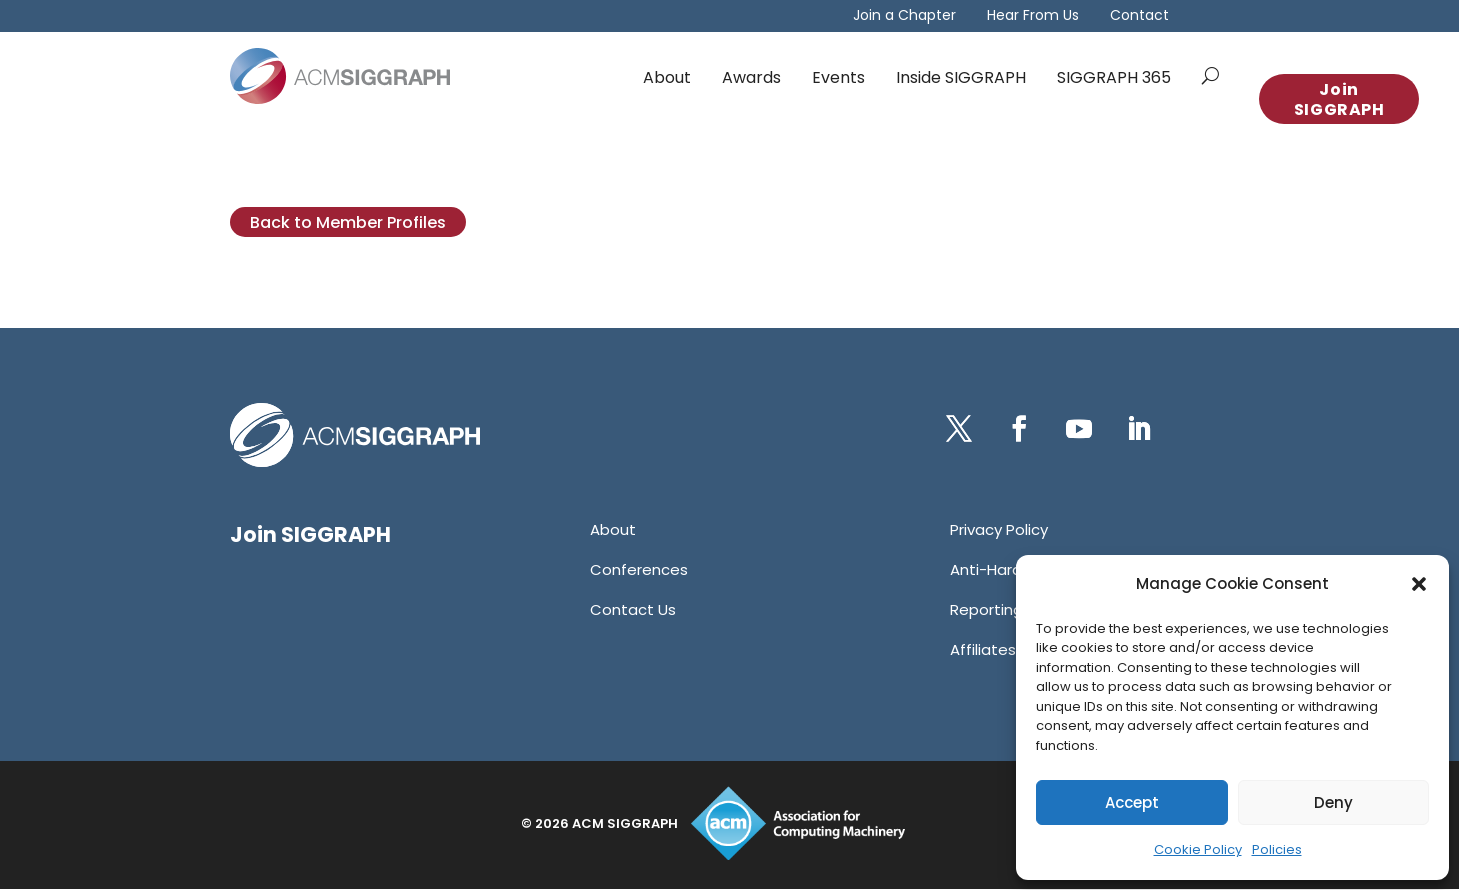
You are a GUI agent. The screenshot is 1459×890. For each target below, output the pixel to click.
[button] (1419, 584)
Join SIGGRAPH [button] (1339, 99)
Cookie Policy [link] (1198, 849)
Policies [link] (1277, 849)
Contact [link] (1139, 16)
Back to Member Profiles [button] (348, 222)
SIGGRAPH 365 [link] (1114, 77)
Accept (1132, 802)
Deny (1333, 802)
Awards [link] (751, 77)
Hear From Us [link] (1033, 16)
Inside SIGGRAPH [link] (961, 77)
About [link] (667, 77)
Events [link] (838, 77)
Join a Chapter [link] (904, 16)
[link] (340, 76)
